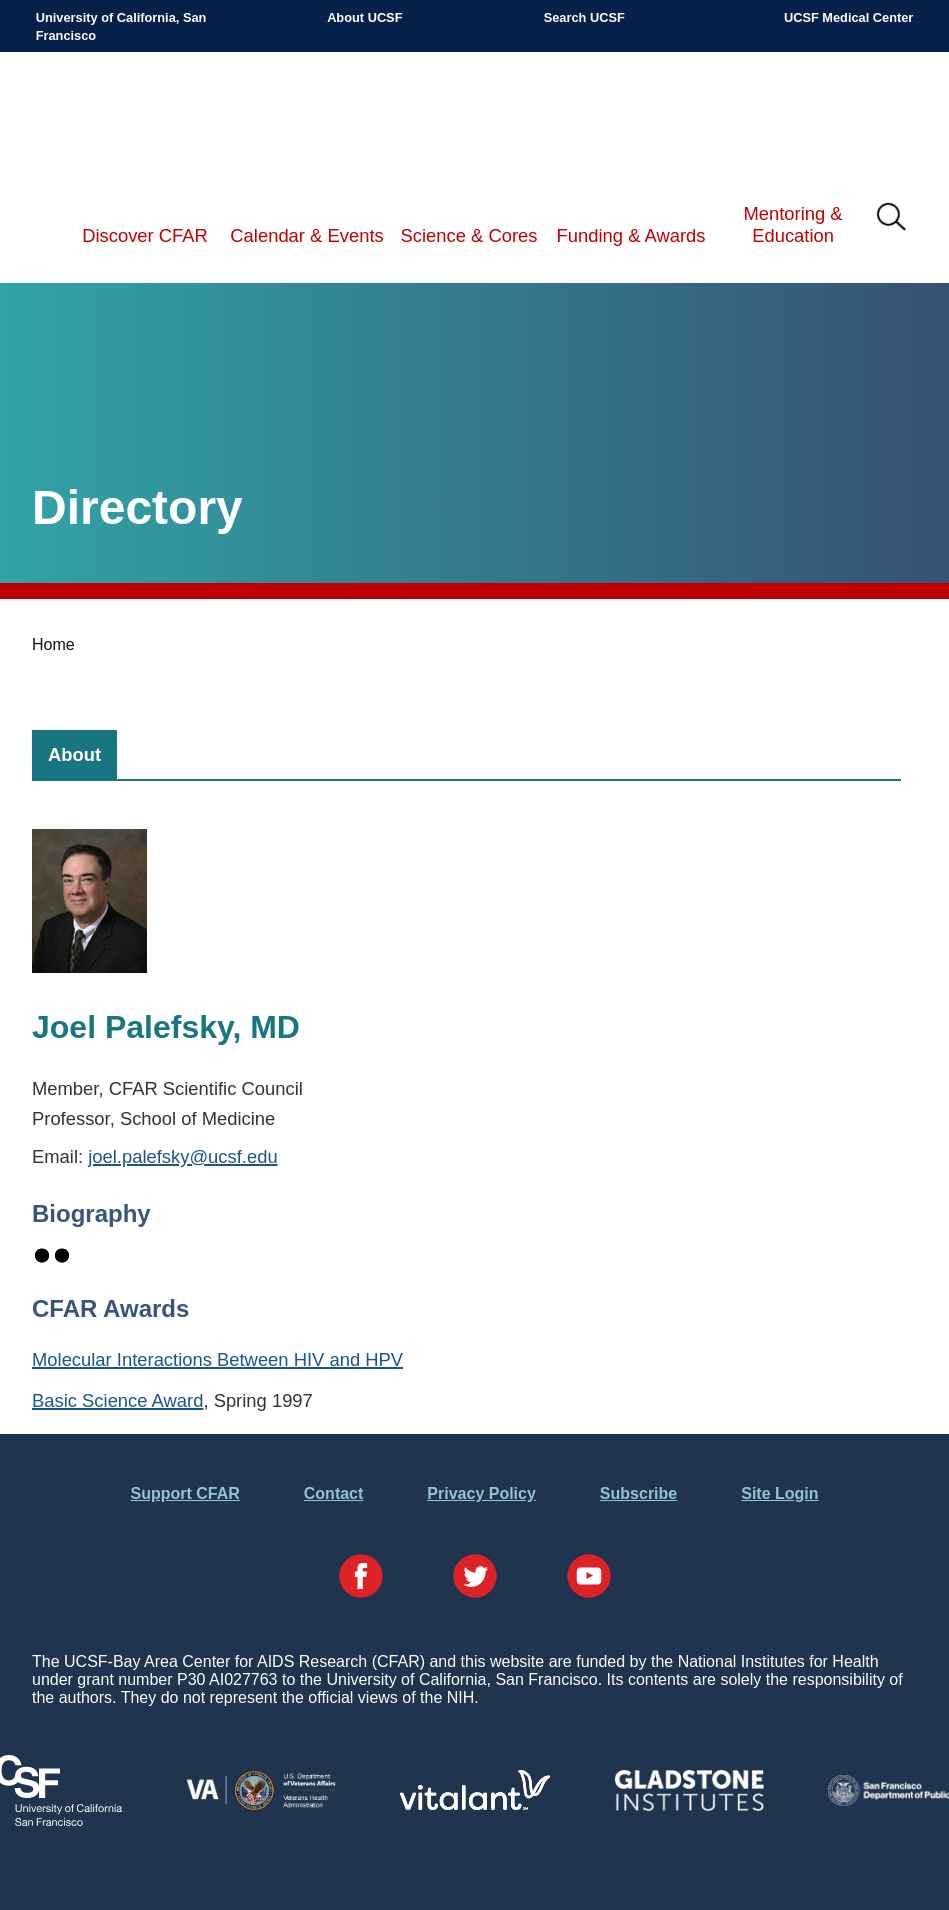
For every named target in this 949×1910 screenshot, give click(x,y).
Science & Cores (469, 235)
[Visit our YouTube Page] (589, 1578)
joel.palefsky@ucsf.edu (182, 1156)
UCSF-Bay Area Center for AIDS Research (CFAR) (139, 118)
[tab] (74, 754)
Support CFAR (184, 1493)
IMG (892, 218)
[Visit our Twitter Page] (475, 1578)
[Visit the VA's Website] (261, 1806)
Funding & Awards (631, 235)
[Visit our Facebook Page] (361, 1578)
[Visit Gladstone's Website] (689, 1806)
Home (53, 644)
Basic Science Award (117, 1400)
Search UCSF (584, 17)
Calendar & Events (306, 235)
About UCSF (364, 17)
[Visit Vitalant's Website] (475, 1804)
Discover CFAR (145, 235)
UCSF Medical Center (848, 17)
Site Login (779, 1493)
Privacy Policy (481, 1493)
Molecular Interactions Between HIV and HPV (217, 1359)
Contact (334, 1493)
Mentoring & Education (792, 224)
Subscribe (638, 1493)
